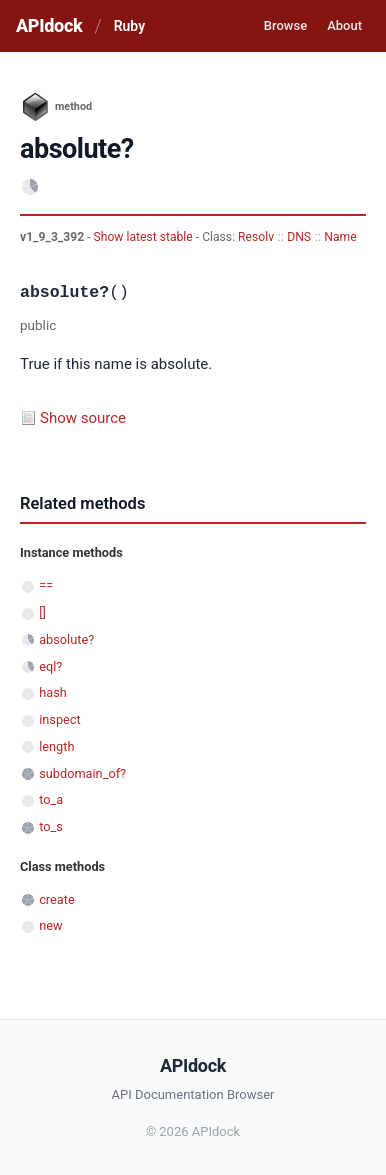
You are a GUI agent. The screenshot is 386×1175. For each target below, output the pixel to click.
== (46, 585)
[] (42, 612)
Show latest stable (145, 237)
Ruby (129, 26)
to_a (51, 799)
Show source (83, 418)
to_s (51, 826)
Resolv (256, 237)
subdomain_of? (82, 773)
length (56, 746)
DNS (299, 237)
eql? (50, 666)
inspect (60, 719)
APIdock (49, 25)
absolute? (66, 639)
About (344, 25)
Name (340, 237)
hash (53, 692)
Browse (285, 25)
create (57, 899)
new (50, 925)
